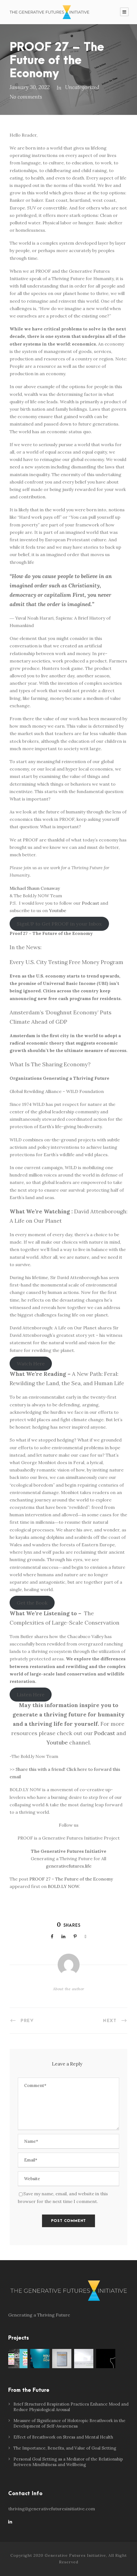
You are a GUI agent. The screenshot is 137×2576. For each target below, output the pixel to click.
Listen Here (30, 1694)
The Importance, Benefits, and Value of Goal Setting (64, 2448)
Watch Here (31, 1363)
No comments (26, 96)
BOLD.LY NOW (63, 1886)
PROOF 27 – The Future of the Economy (71, 1879)
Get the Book (32, 1603)
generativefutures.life (68, 1866)
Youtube (57, 910)
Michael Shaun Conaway (35, 888)
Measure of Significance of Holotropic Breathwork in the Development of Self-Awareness (69, 2423)
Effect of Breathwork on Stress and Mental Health (63, 2437)
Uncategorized (82, 87)
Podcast (90, 903)
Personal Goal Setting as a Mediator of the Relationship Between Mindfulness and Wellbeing (68, 2461)
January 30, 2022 (30, 87)
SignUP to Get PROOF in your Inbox (59, 924)
